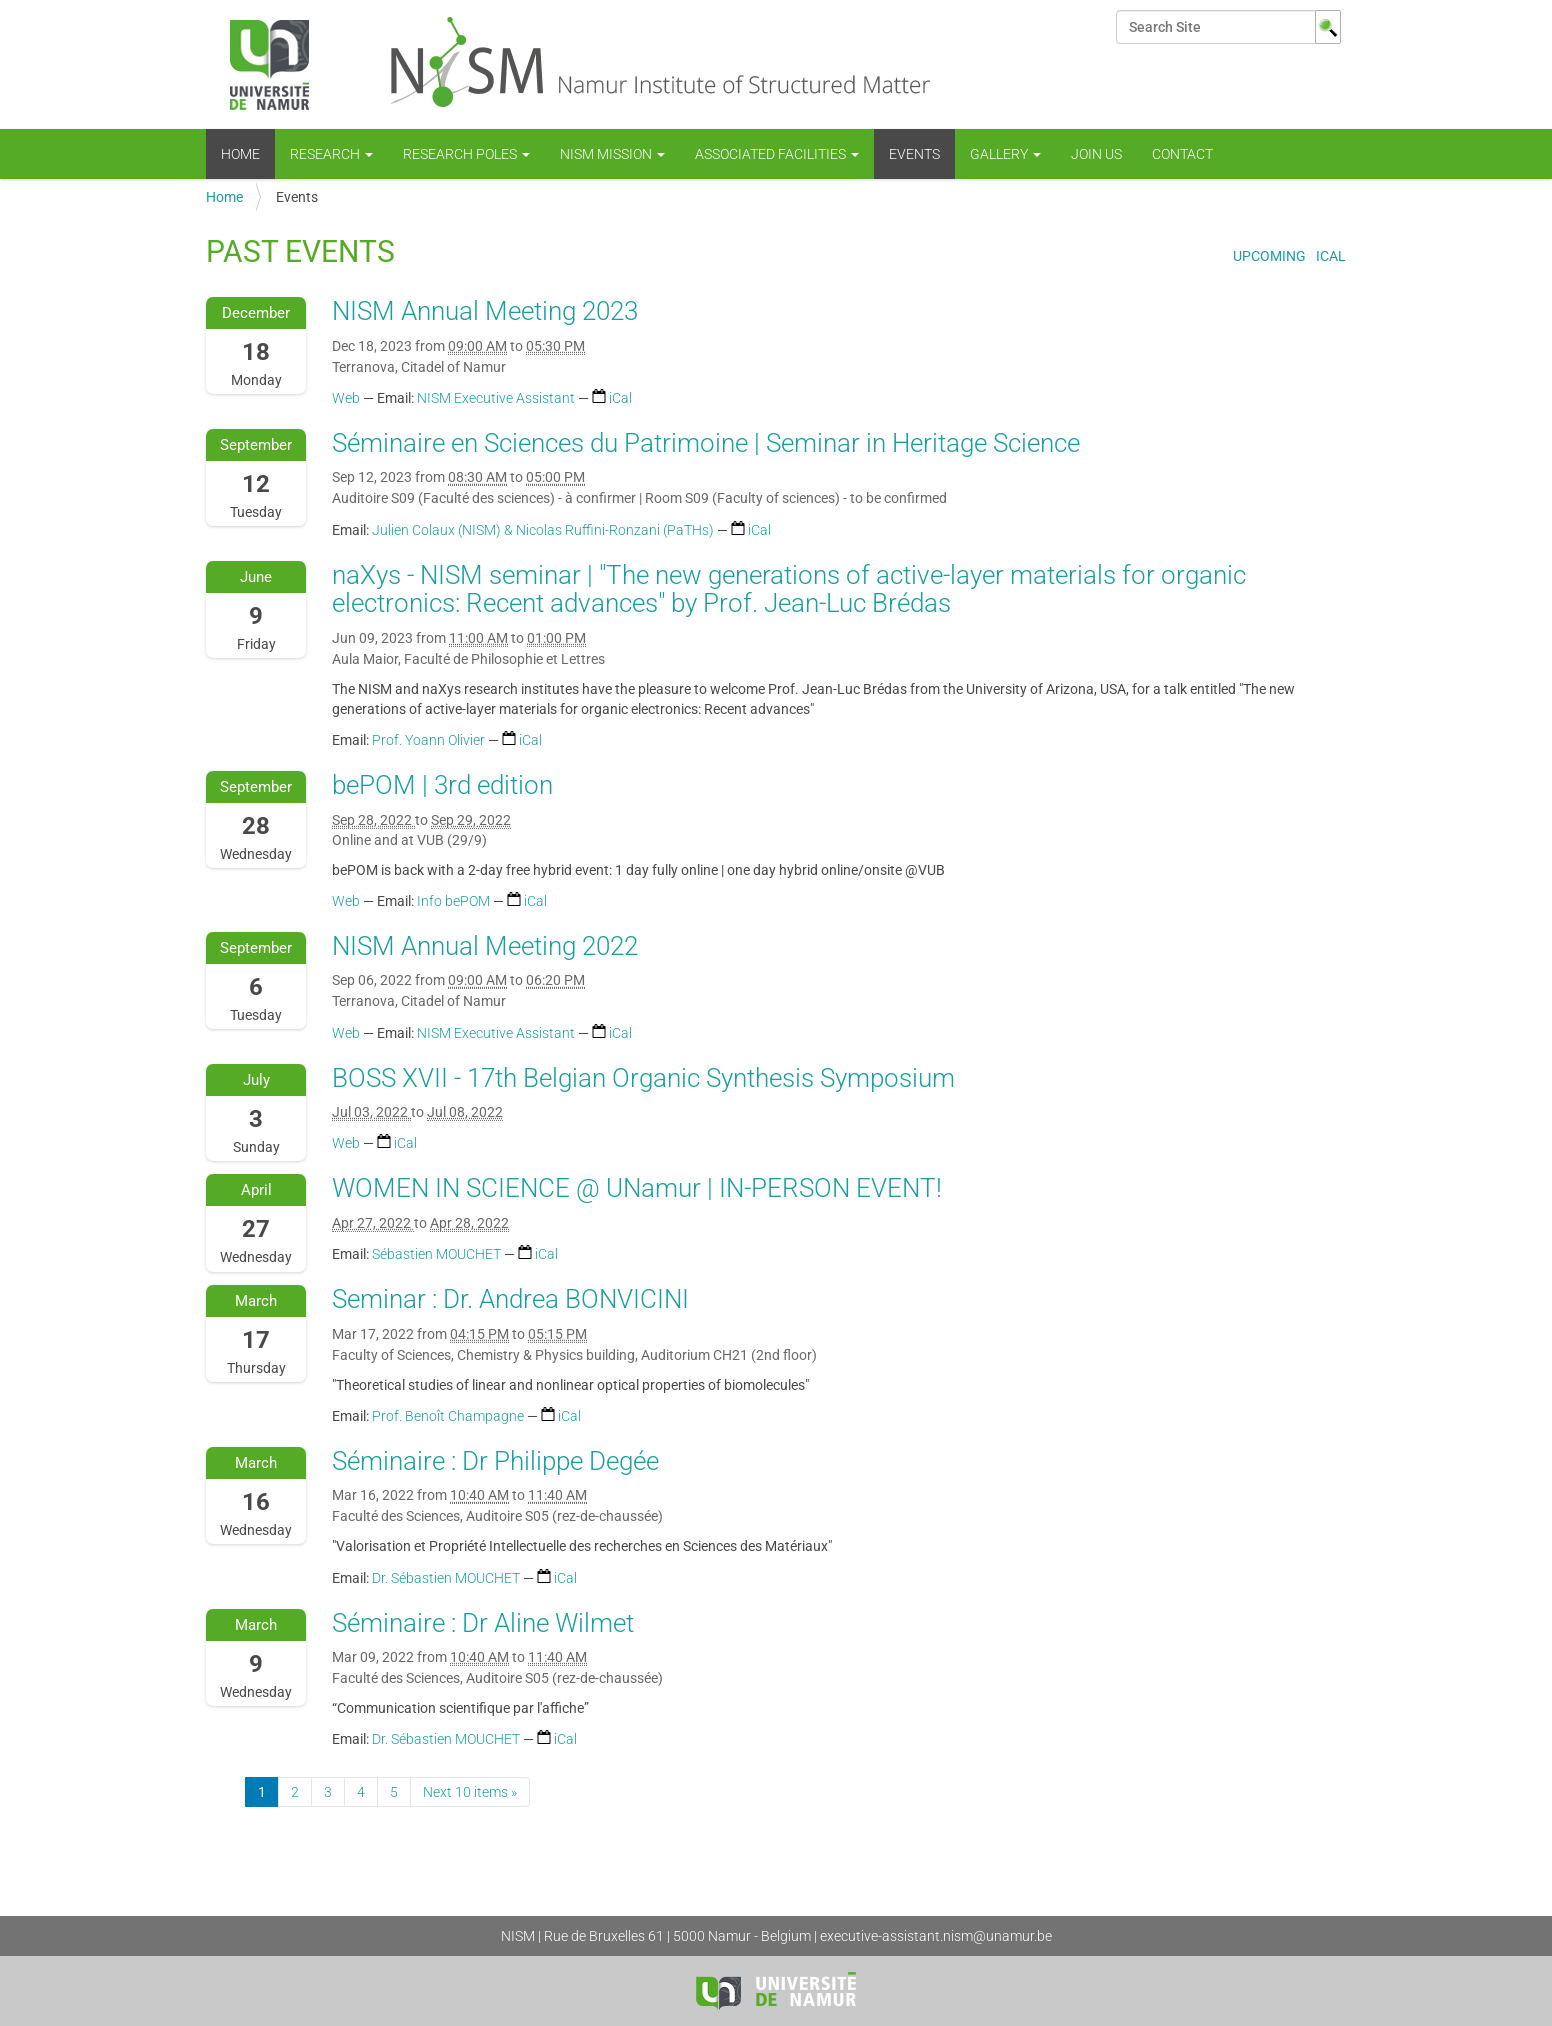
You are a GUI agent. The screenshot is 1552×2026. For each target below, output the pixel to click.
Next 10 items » (470, 1792)
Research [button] (331, 154)
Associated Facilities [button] (777, 154)
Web (346, 398)
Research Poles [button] (466, 154)
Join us (1096, 154)
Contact (1182, 154)
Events (914, 154)
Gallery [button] (1005, 154)
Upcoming (1269, 256)
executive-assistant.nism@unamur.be (936, 1936)
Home (240, 154)
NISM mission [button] (612, 154)
